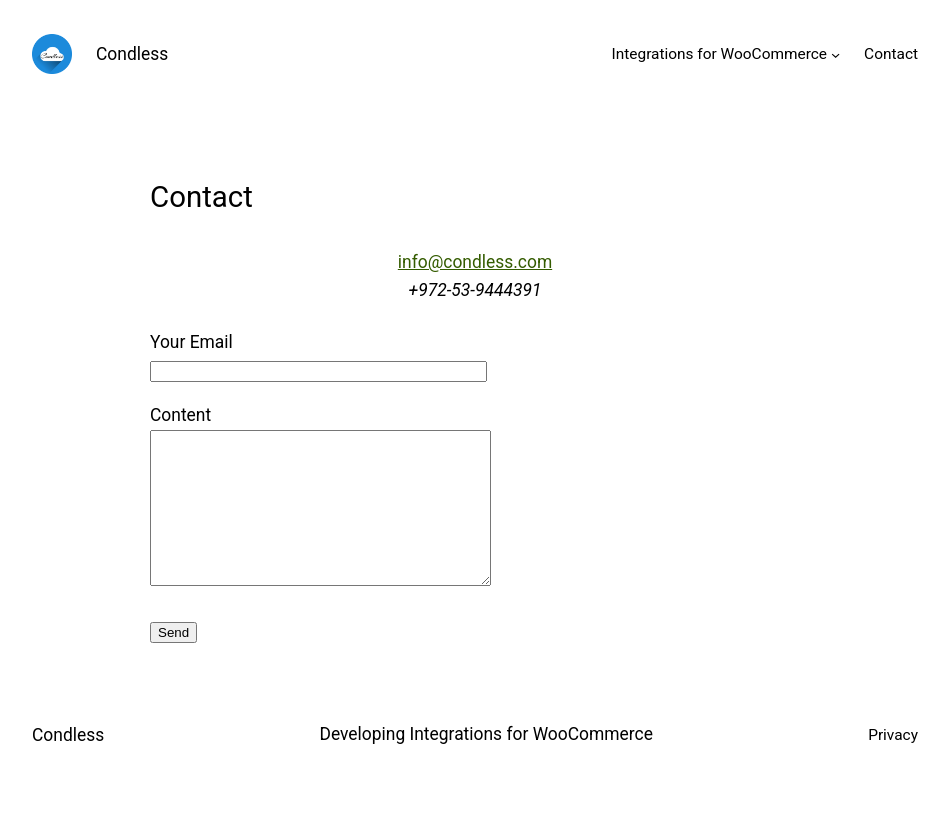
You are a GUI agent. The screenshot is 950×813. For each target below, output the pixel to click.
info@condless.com (475, 262)
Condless (132, 54)
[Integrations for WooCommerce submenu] (835, 53)
